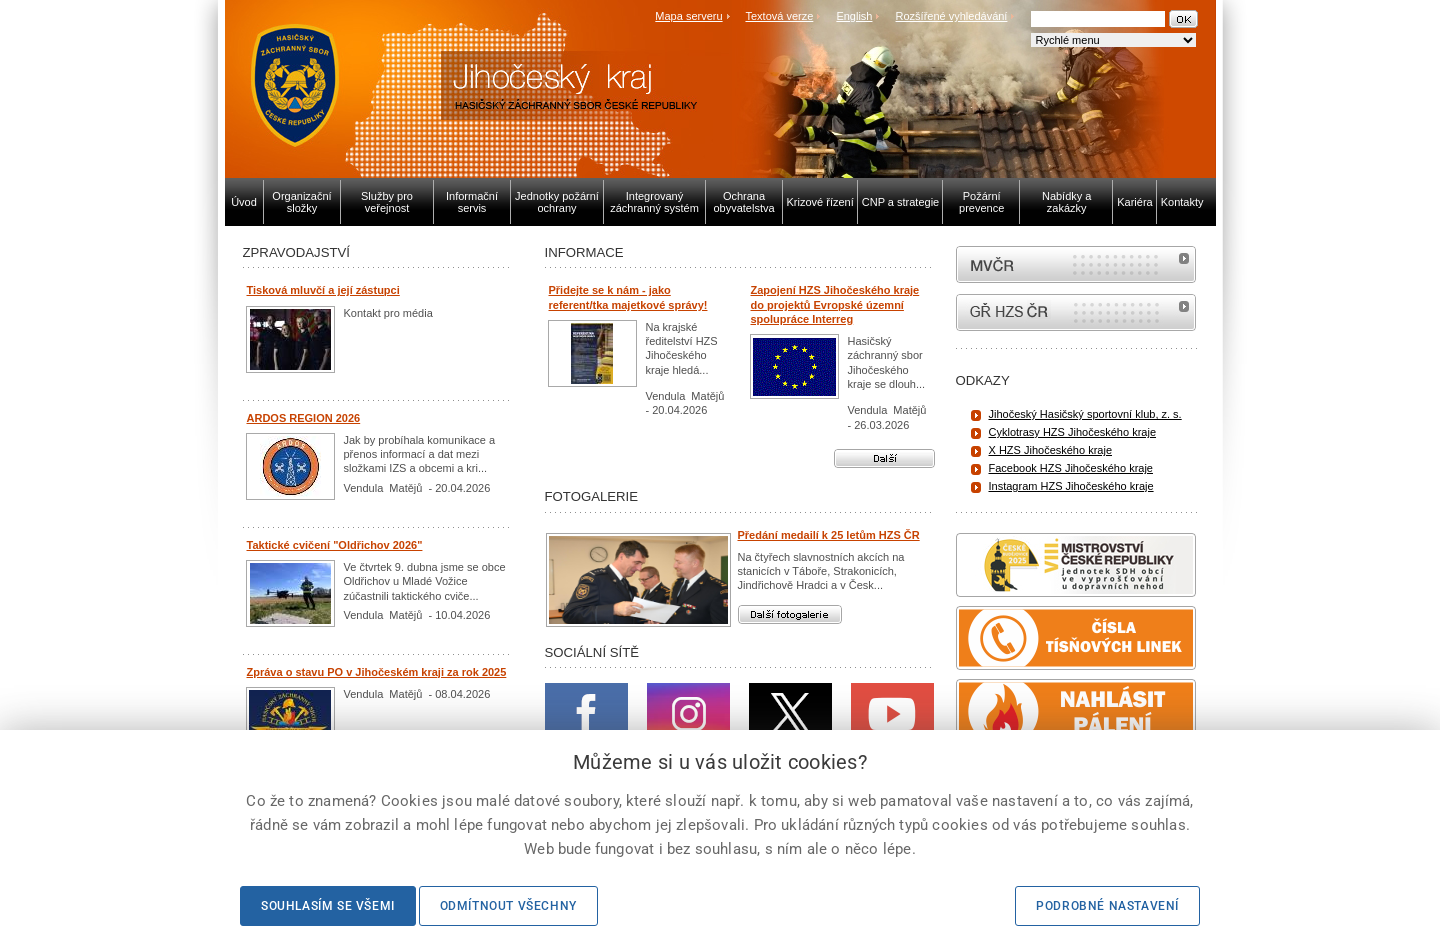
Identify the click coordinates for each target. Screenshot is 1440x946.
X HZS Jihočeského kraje (1051, 450)
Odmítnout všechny (508, 906)
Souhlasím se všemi (328, 906)
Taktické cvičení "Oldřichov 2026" (335, 545)
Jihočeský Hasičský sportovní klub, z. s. (1085, 414)
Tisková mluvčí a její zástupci (323, 290)
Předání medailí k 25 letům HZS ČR (829, 535)
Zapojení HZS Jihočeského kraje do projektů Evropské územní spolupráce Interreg (835, 304)
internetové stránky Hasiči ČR (1076, 312)
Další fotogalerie (790, 614)
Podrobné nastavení (1107, 906)
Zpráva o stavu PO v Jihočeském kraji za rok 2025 (377, 672)
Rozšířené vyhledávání (952, 16)
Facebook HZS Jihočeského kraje (1071, 468)
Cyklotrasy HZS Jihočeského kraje (1073, 432)
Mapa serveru (688, 16)
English (854, 16)
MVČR (1076, 264)
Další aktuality (884, 458)
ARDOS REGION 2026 (304, 418)
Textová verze (779, 16)
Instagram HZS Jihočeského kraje (1071, 486)
